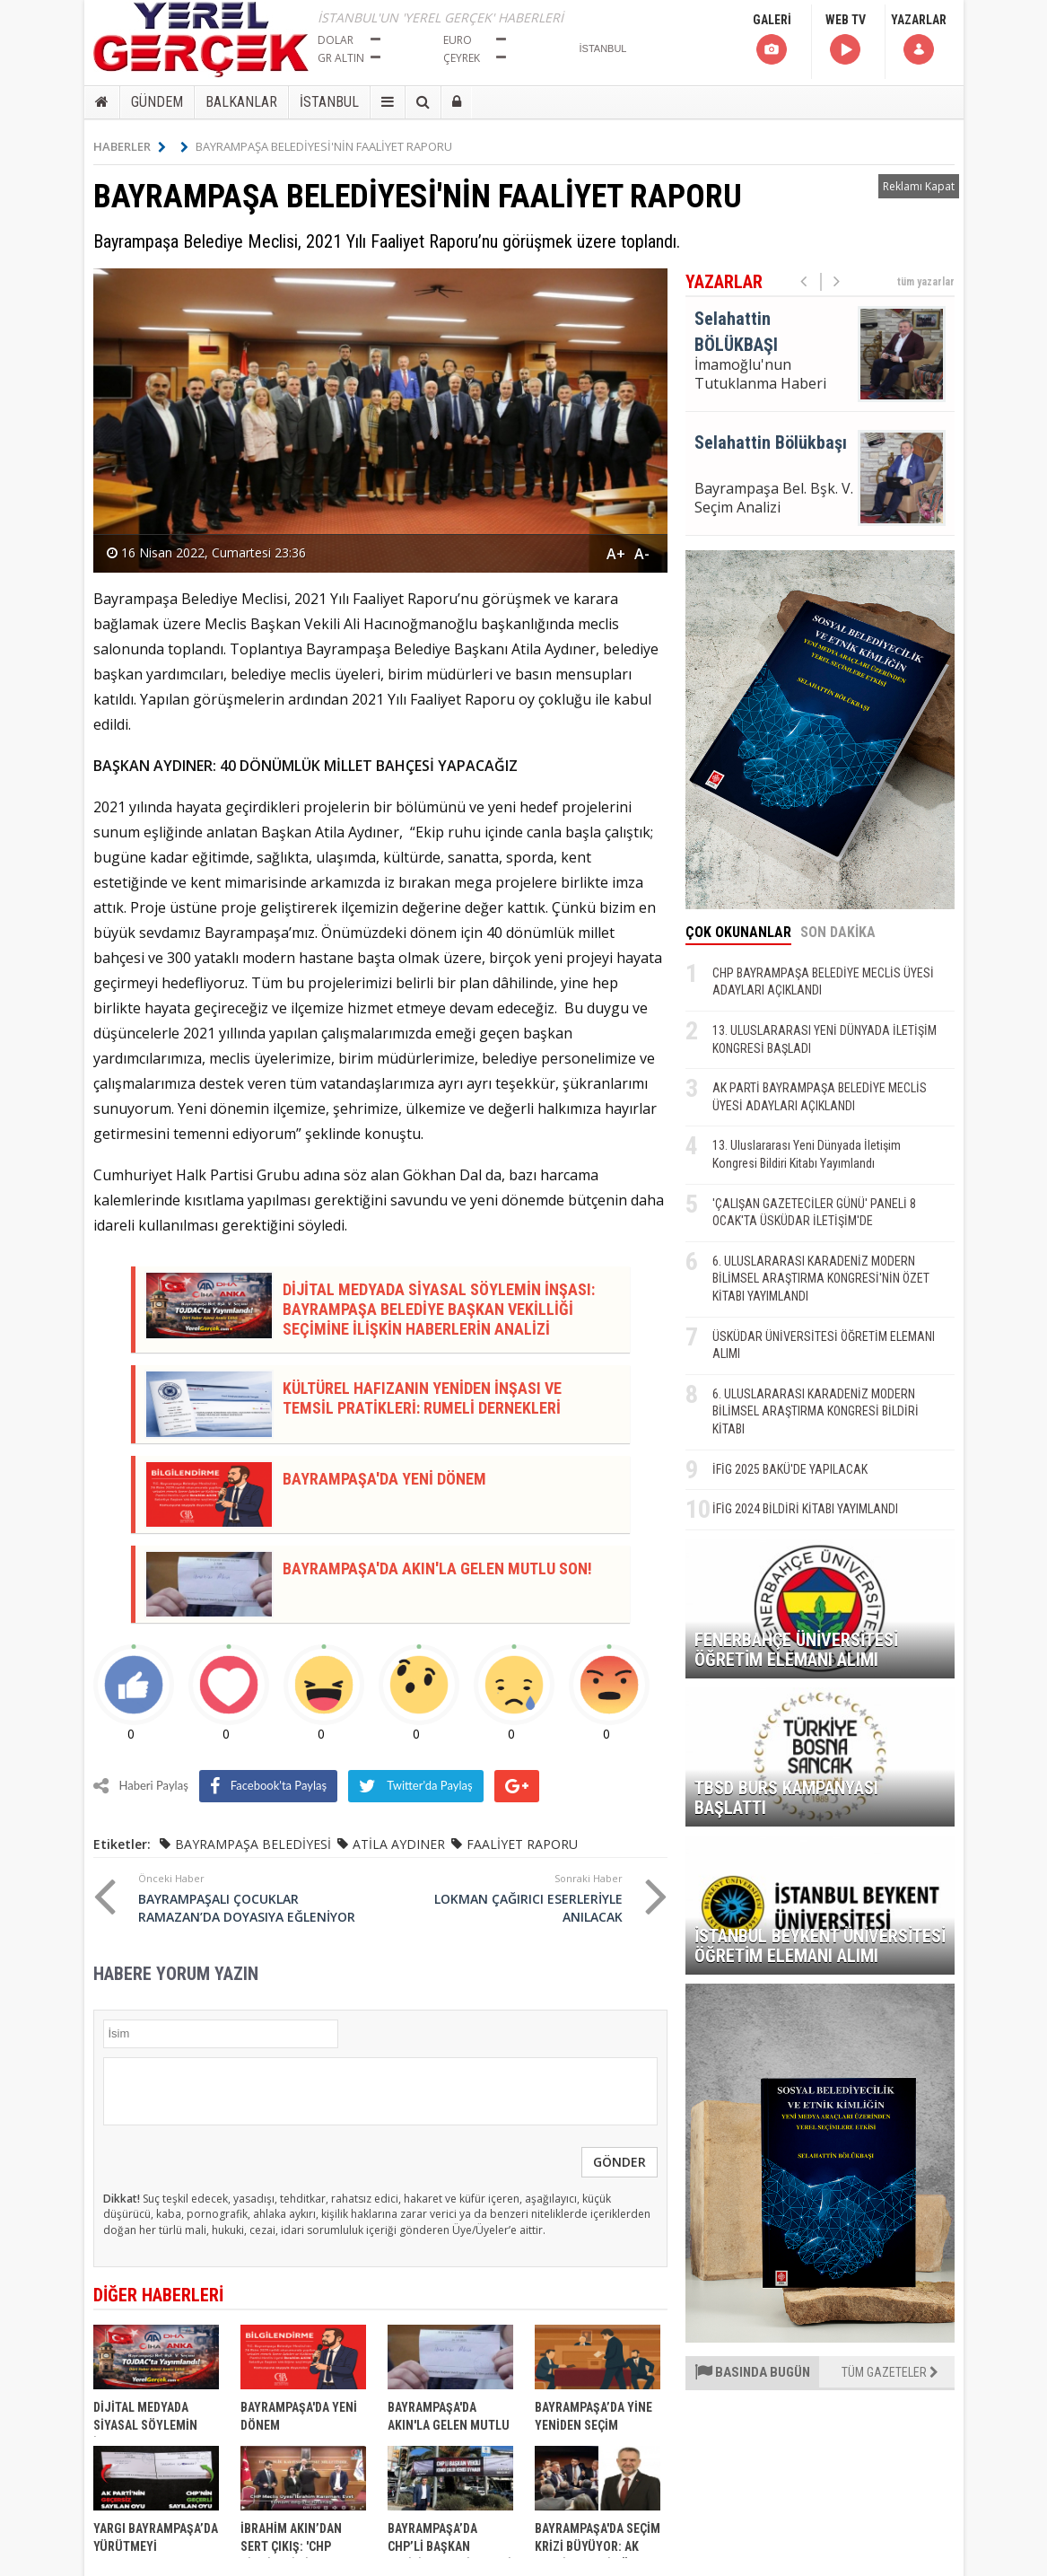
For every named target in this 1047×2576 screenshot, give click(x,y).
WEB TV (845, 40)
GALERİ (772, 40)
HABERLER (129, 146)
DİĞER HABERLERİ (158, 2295)
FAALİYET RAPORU (522, 1844)
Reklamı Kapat (919, 186)
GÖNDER (619, 2161)
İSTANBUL (329, 101)
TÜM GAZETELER (890, 2372)
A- (642, 554)
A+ (615, 554)
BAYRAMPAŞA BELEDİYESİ (253, 1844)
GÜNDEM (157, 101)
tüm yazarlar (926, 282)
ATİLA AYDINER (399, 1844)
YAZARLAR (919, 40)
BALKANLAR (241, 101)
